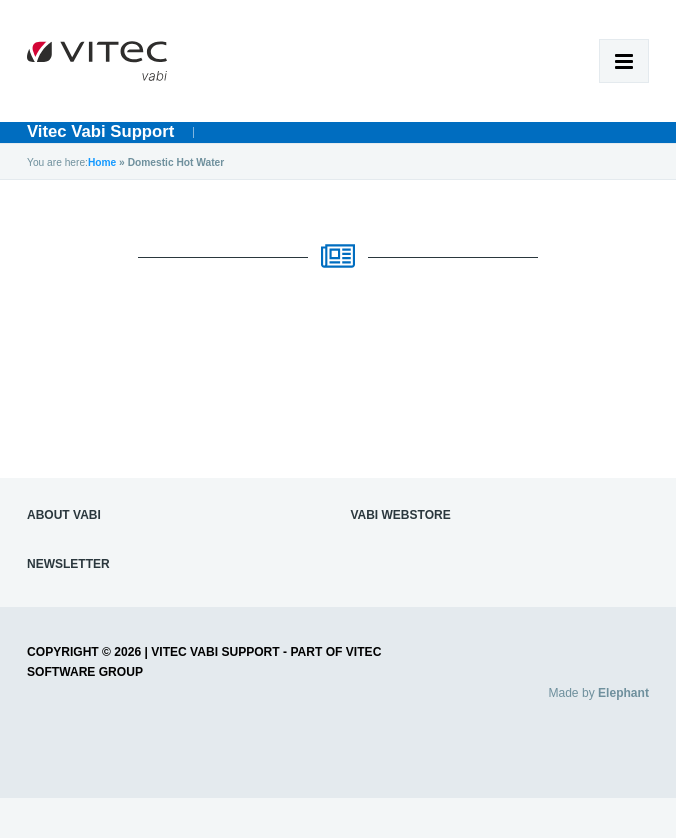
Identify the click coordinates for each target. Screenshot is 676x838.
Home (102, 162)
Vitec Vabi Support (100, 131)
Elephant (623, 693)
